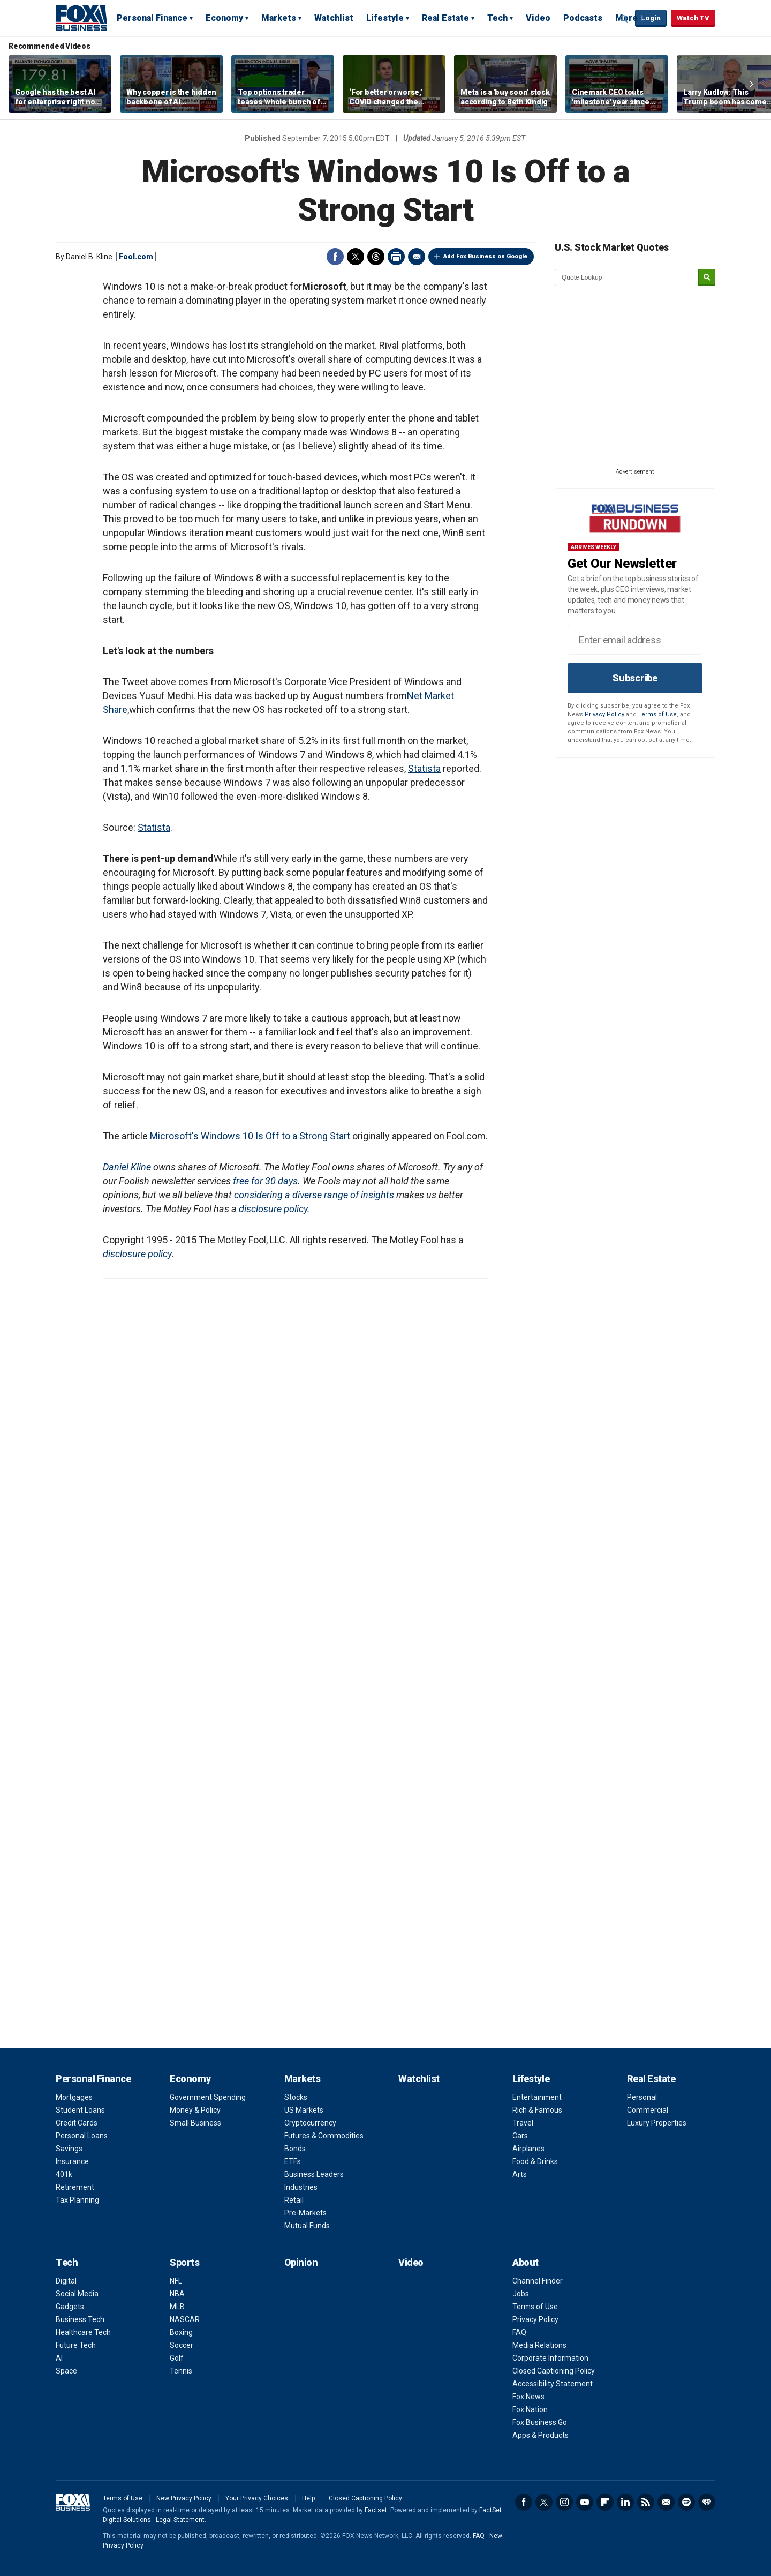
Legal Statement (180, 2520)
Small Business (195, 2123)
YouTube (584, 2502)
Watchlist (333, 18)
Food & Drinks (535, 2161)
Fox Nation (530, 2409)
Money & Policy (195, 2110)
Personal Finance (152, 18)
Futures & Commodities (324, 2135)
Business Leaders (314, 2174)
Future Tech (76, 2345)
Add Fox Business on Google (485, 256)
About (525, 2262)
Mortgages (74, 2097)
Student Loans (80, 2110)
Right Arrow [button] (751, 84)
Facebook (335, 256)
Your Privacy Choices (256, 2498)
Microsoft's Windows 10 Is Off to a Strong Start (250, 1135)
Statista (424, 768)
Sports (184, 2262)
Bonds (295, 2148)
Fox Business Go (539, 2422)
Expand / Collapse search (624, 19)
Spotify (686, 2502)
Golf (177, 2358)
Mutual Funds (307, 2225)
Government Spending (208, 2097)
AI (59, 2358)
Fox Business (81, 17)
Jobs (520, 2293)
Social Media (77, 2293)
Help (308, 2498)
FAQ (519, 2332)
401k (64, 2174)
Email (416, 256)
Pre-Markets (305, 2213)
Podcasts (582, 18)
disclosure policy (273, 1208)
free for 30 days (265, 1180)
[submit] (706, 278)
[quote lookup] (627, 277)
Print (396, 256)
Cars (520, 2135)
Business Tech (80, 2319)
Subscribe (635, 678)
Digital (66, 2281)
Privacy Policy (604, 714)
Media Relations (539, 2345)
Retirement (75, 2187)
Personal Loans (82, 2135)
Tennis (181, 2371)
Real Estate (445, 18)
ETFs (292, 2161)
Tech (497, 18)
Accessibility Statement (552, 2383)
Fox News (528, 2396)
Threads (375, 256)
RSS (645, 2502)
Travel (522, 2123)
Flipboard (605, 2502)
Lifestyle (385, 18)
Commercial (647, 2110)
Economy (224, 18)
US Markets (303, 2110)
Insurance (72, 2161)
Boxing (181, 2332)
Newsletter (666, 2502)
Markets (278, 18)
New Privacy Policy (183, 2498)
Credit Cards (76, 2123)
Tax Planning (77, 2200)
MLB (177, 2306)
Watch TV (693, 18)
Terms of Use (657, 714)
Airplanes (528, 2148)
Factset (376, 2510)
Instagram (564, 2502)
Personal (642, 2097)
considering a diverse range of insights (314, 1194)
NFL (176, 2281)
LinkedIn (625, 2502)
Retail (294, 2200)
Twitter (355, 256)
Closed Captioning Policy (553, 2371)
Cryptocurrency (310, 2123)
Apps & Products (540, 2435)
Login (651, 18)
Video (538, 18)
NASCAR (185, 2319)
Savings (69, 2148)
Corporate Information (550, 2358)
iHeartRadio (706, 2502)
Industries (301, 2187)
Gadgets (70, 2306)
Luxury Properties (656, 2123)
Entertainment (537, 2097)
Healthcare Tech (83, 2332)
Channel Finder (537, 2281)
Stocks (295, 2097)
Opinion (301, 2262)
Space (66, 2371)
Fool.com (136, 256)
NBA (177, 2293)
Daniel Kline (127, 1167)
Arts (519, 2174)
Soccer (181, 2345)
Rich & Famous (537, 2110)
